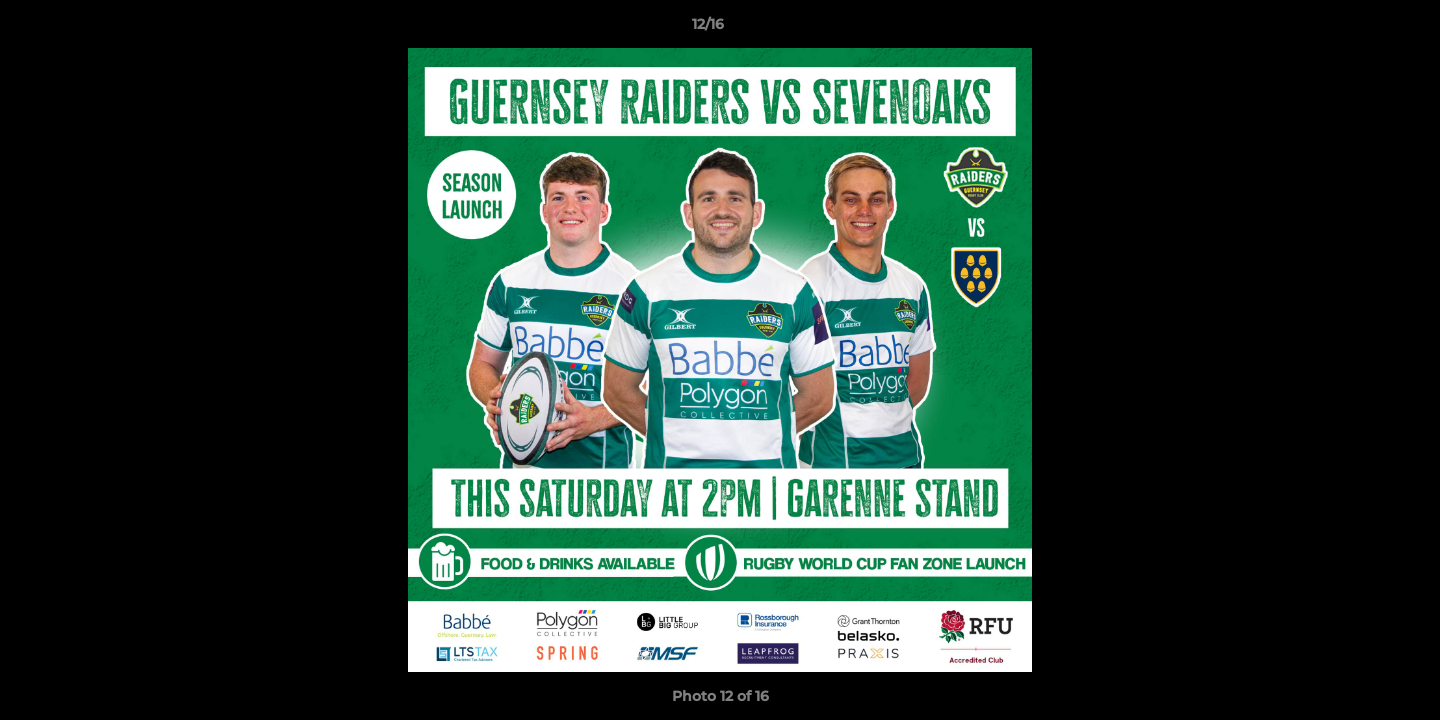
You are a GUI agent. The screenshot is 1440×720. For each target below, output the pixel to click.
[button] (1356, 29)
